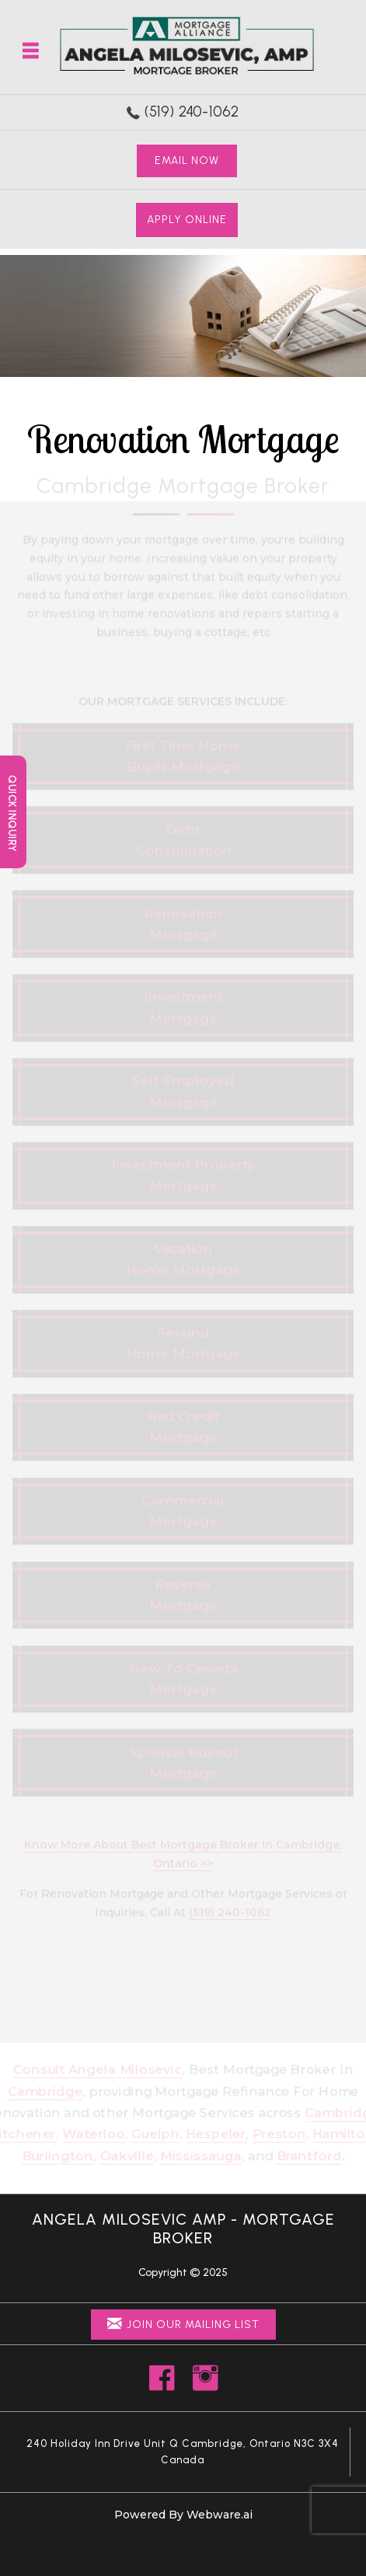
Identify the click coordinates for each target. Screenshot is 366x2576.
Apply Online (187, 219)
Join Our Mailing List (183, 2323)
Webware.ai (219, 2515)
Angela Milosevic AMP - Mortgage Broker (183, 2228)
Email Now (187, 160)
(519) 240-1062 (192, 111)
